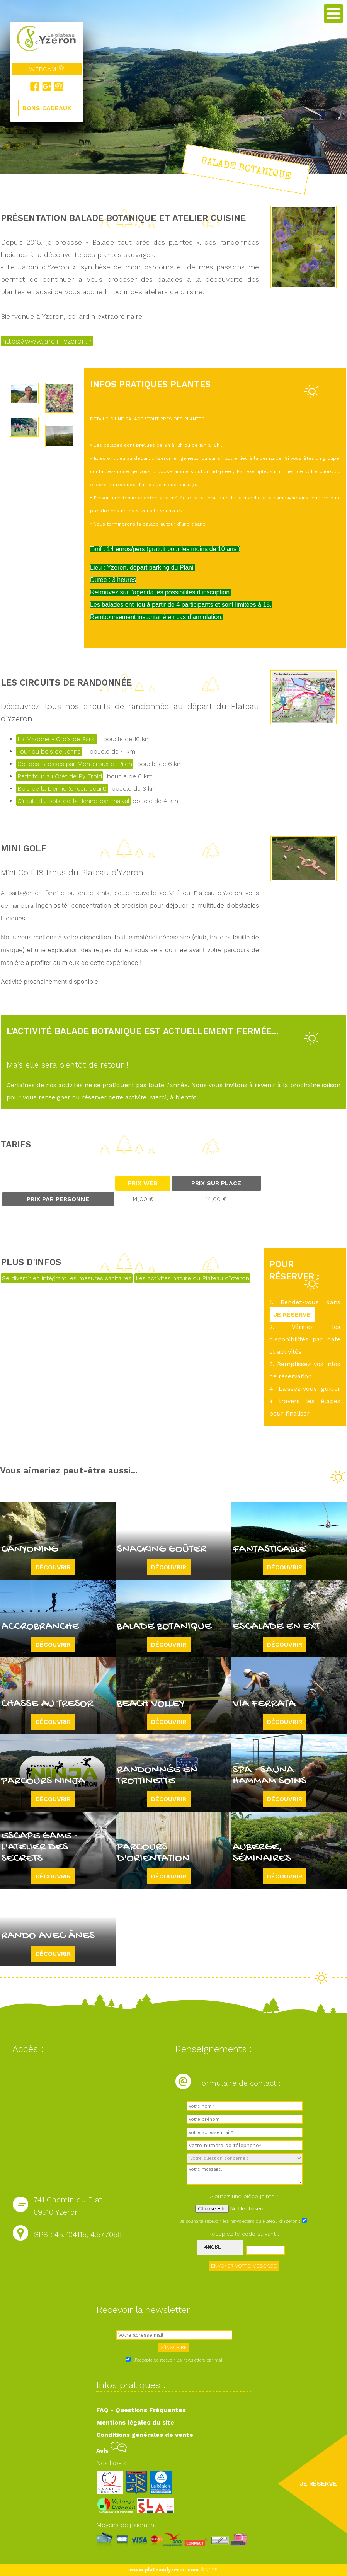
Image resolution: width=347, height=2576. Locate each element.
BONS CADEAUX (46, 108)
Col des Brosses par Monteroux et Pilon (74, 763)
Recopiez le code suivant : (243, 2234)
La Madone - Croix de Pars (56, 739)
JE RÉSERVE (292, 1314)
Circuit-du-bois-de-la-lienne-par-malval (73, 801)
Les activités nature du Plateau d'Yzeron (192, 1278)
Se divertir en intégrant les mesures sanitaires (66, 1278)
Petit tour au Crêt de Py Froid (59, 776)
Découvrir (53, 1567)
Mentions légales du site (135, 2422)
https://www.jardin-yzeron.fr (47, 341)
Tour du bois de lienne (49, 751)
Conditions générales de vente (144, 2434)
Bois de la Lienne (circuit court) (62, 788)
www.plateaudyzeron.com (164, 2570)
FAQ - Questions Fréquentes (141, 2410)
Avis (111, 2450)
